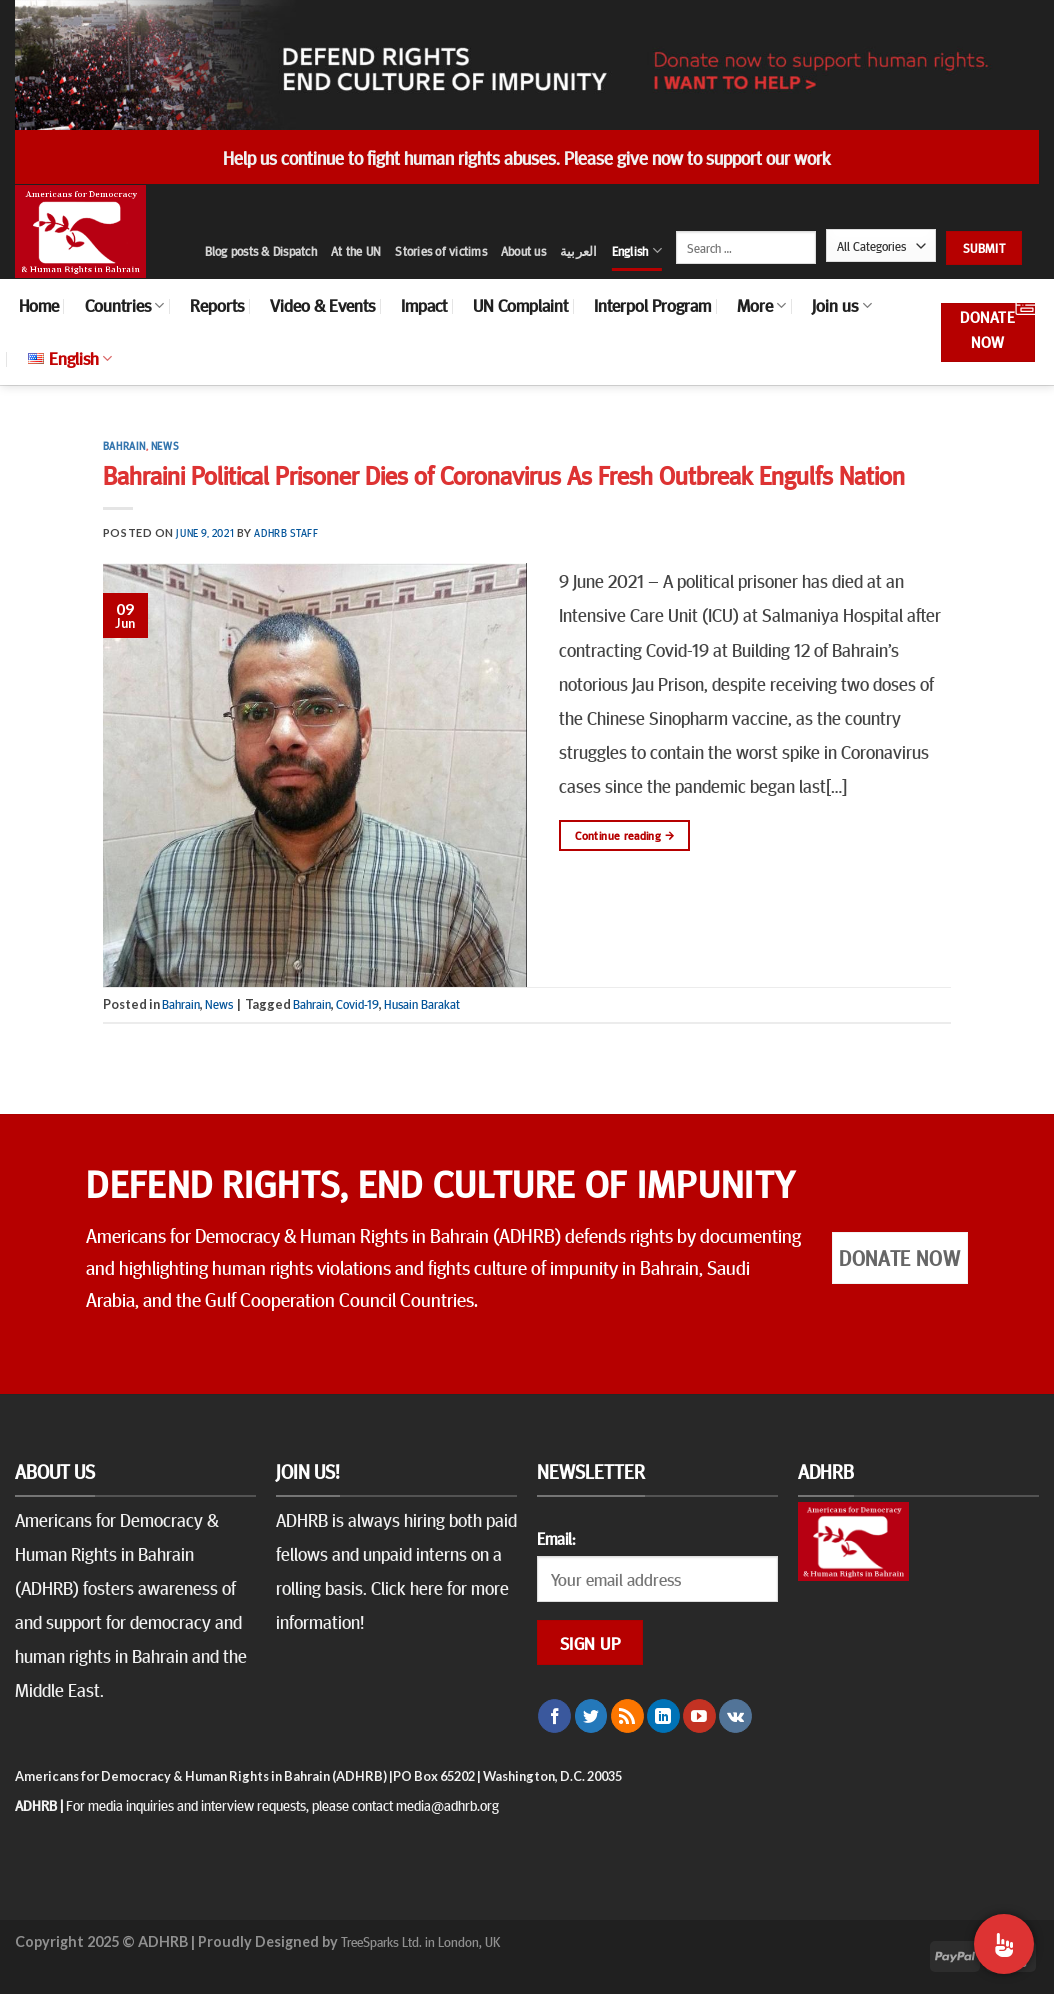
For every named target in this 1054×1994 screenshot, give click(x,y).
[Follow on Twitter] (591, 1716)
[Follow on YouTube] (699, 1716)
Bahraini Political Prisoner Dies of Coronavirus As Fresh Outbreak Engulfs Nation (504, 474)
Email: (556, 1538)
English (637, 250)
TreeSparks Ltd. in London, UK (420, 1941)
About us (523, 251)
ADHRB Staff (286, 532)
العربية (579, 251)
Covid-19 (357, 1004)
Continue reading (624, 835)
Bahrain (124, 445)
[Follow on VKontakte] (735, 1716)
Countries (124, 305)
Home (39, 305)
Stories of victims (441, 251)
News (165, 445)
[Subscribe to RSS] (627, 1716)
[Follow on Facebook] (554, 1716)
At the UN (356, 251)
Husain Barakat (422, 1004)
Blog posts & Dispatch (261, 251)
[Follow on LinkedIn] (663, 1716)
